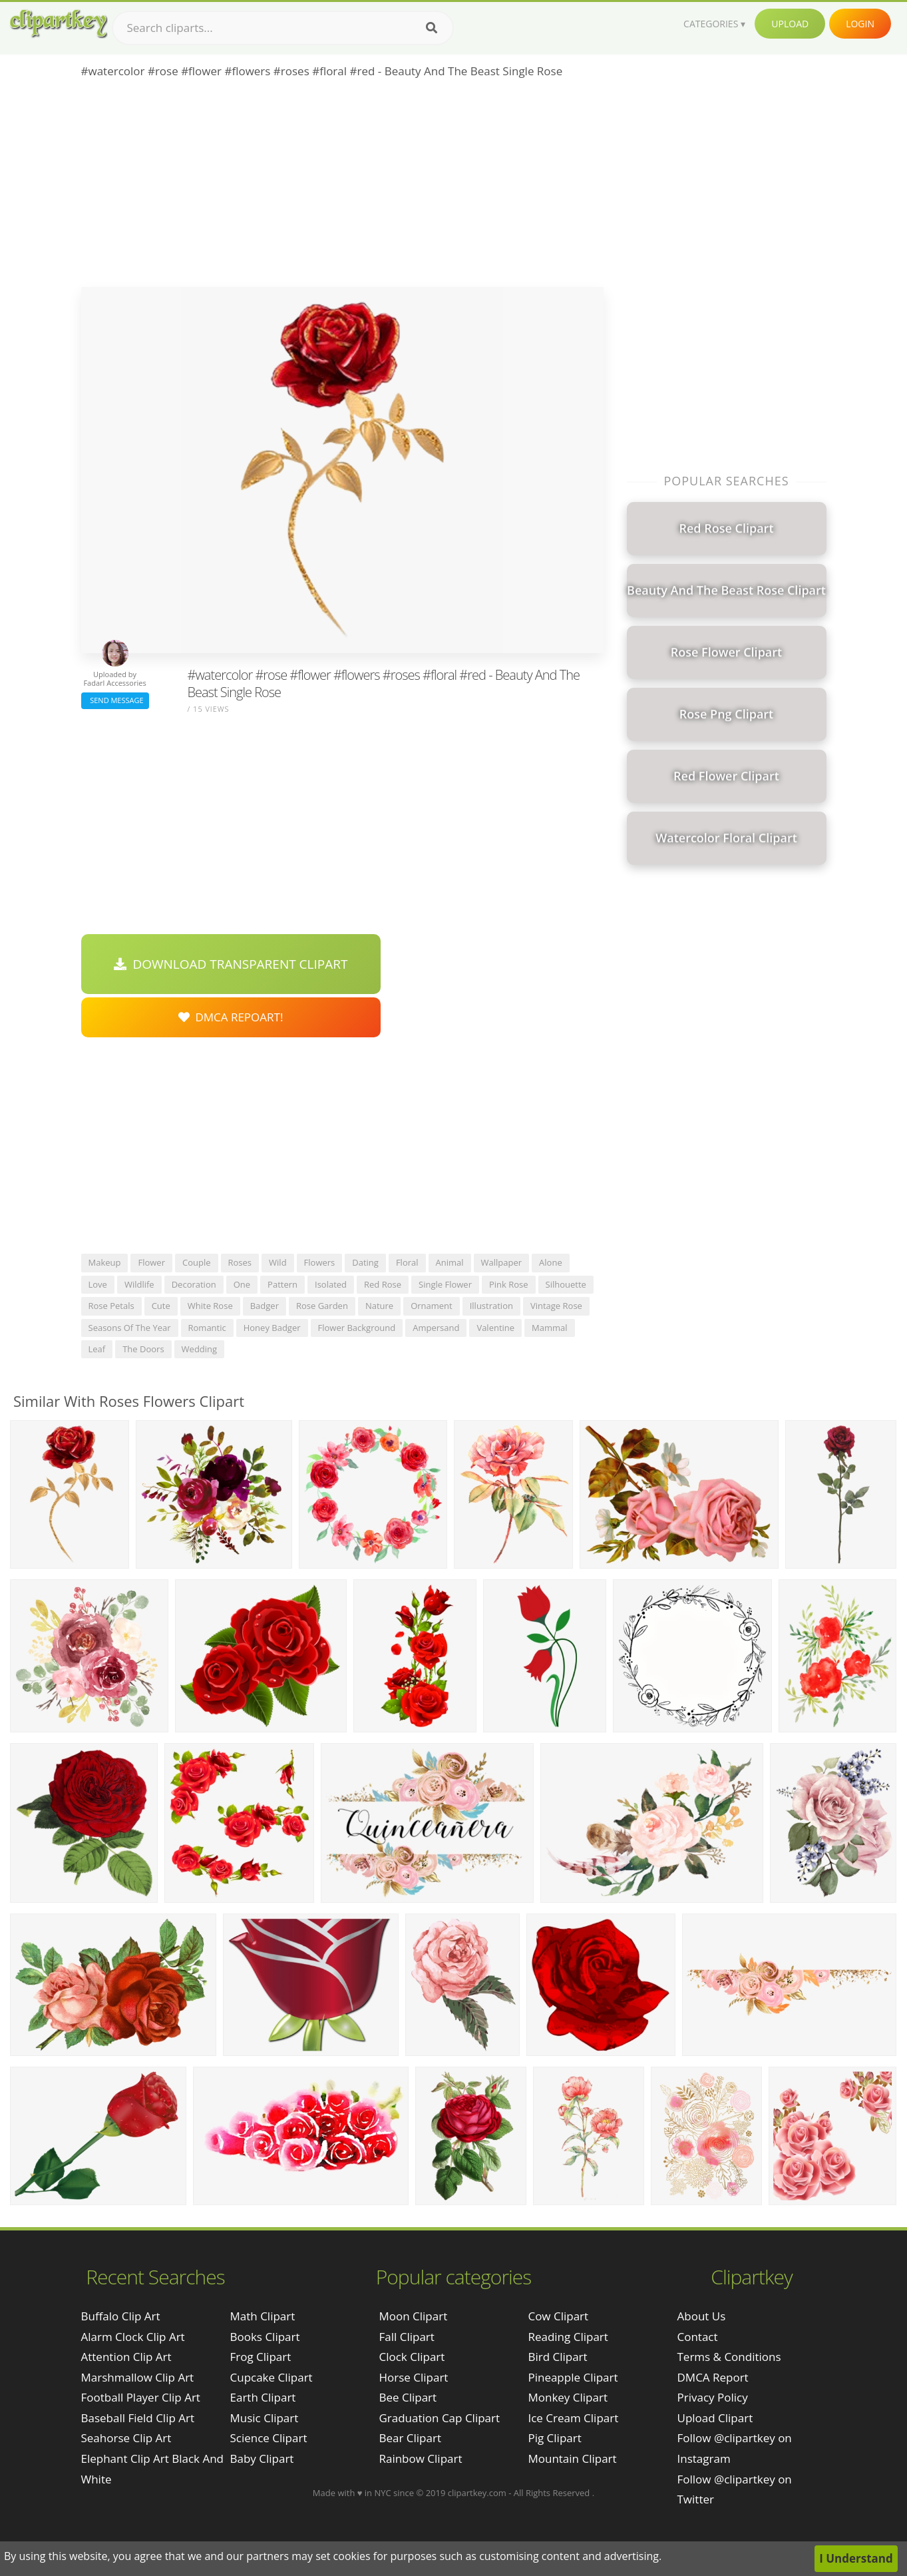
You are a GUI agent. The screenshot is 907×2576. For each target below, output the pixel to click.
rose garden (322, 1306)
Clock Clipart (412, 2356)
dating (365, 1262)
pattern (282, 1284)
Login (860, 23)
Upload (790, 23)
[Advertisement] (342, 187)
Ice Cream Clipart (573, 2418)
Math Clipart (262, 2316)
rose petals (111, 1306)
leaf (97, 1349)
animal (450, 1262)
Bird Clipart (557, 2356)
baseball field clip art (138, 2418)
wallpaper (501, 1262)
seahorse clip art (126, 2438)
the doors (143, 1349)
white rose (210, 1306)
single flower (445, 1284)
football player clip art (140, 2397)
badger (264, 1306)
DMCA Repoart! (230, 1017)
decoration (194, 1284)
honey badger (272, 1328)
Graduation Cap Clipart (439, 2418)
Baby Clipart (262, 2458)
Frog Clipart (260, 2356)
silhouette (566, 1284)
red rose (382, 1284)
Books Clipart (265, 2336)
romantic (207, 1328)
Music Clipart (264, 2418)
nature (379, 1306)
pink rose (508, 1284)
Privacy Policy (712, 2397)
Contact (697, 2336)
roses (240, 1262)
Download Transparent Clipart (231, 964)
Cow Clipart (558, 2316)
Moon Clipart (413, 2316)
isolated (331, 1284)
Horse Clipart (413, 2377)
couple (196, 1262)
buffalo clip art (120, 2316)
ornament (432, 1306)
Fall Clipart (406, 2336)
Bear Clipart (410, 2438)
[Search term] (283, 28)
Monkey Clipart (568, 2397)
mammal (550, 1328)
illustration (491, 1306)
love (98, 1284)
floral (407, 1262)
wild (278, 1262)
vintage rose (556, 1306)
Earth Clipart (263, 2397)
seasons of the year (130, 1328)
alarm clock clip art (133, 2336)
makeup (105, 1262)
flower (151, 1262)
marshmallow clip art (137, 2377)
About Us (701, 2316)
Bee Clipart (408, 2397)
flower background (357, 1328)
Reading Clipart (568, 2336)
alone (550, 1262)
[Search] (431, 28)
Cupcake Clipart (271, 2377)
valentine (495, 1328)
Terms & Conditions (729, 2356)
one (242, 1284)
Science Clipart (268, 2438)
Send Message (115, 700)
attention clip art (126, 2356)
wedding (200, 1349)
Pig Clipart (554, 2438)
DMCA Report (713, 2377)
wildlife (139, 1284)
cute (161, 1306)
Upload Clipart (715, 2418)
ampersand (436, 1328)
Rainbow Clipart (420, 2458)
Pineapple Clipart (573, 2377)
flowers (319, 1262)
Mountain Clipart (572, 2458)
